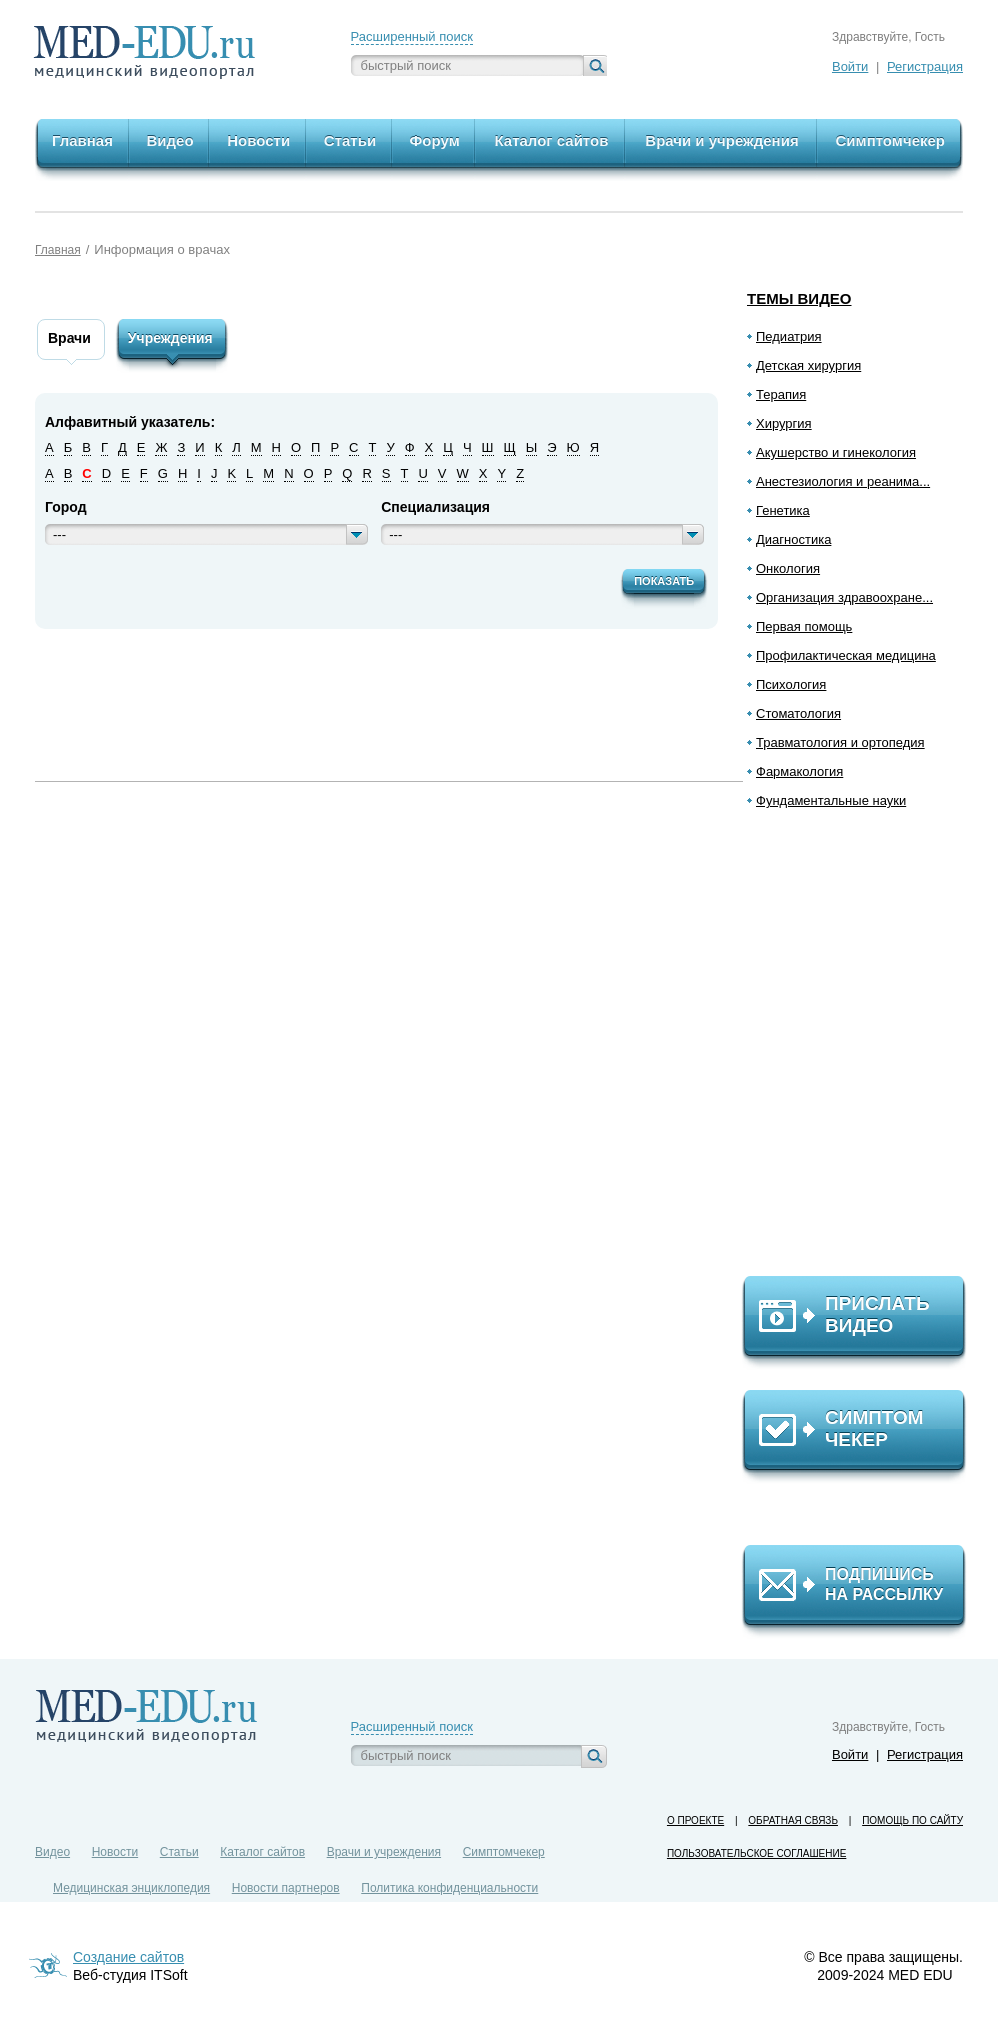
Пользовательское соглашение (756, 1853)
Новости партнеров (286, 1888)
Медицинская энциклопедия (131, 1888)
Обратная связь (793, 1820)
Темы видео (799, 298)
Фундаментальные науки (831, 800)
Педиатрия (789, 336)
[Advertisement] (863, 1051)
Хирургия (784, 423)
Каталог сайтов (262, 1852)
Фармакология (799, 771)
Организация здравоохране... (844, 597)
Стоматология (798, 713)
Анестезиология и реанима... (843, 481)
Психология (791, 684)
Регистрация (925, 66)
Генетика (783, 510)
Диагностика (793, 539)
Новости (115, 1852)
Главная (58, 250)
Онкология (788, 568)
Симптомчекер (504, 1852)
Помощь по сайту (912, 1820)
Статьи (179, 1852)
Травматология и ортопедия (840, 742)
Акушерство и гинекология (836, 452)
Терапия (781, 394)
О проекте (695, 1820)
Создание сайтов (128, 1957)
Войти (850, 66)
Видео (52, 1852)
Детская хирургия (808, 365)
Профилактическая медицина (846, 655)
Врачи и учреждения (384, 1852)
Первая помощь (804, 626)
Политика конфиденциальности (449, 1888)
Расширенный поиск (412, 36)
